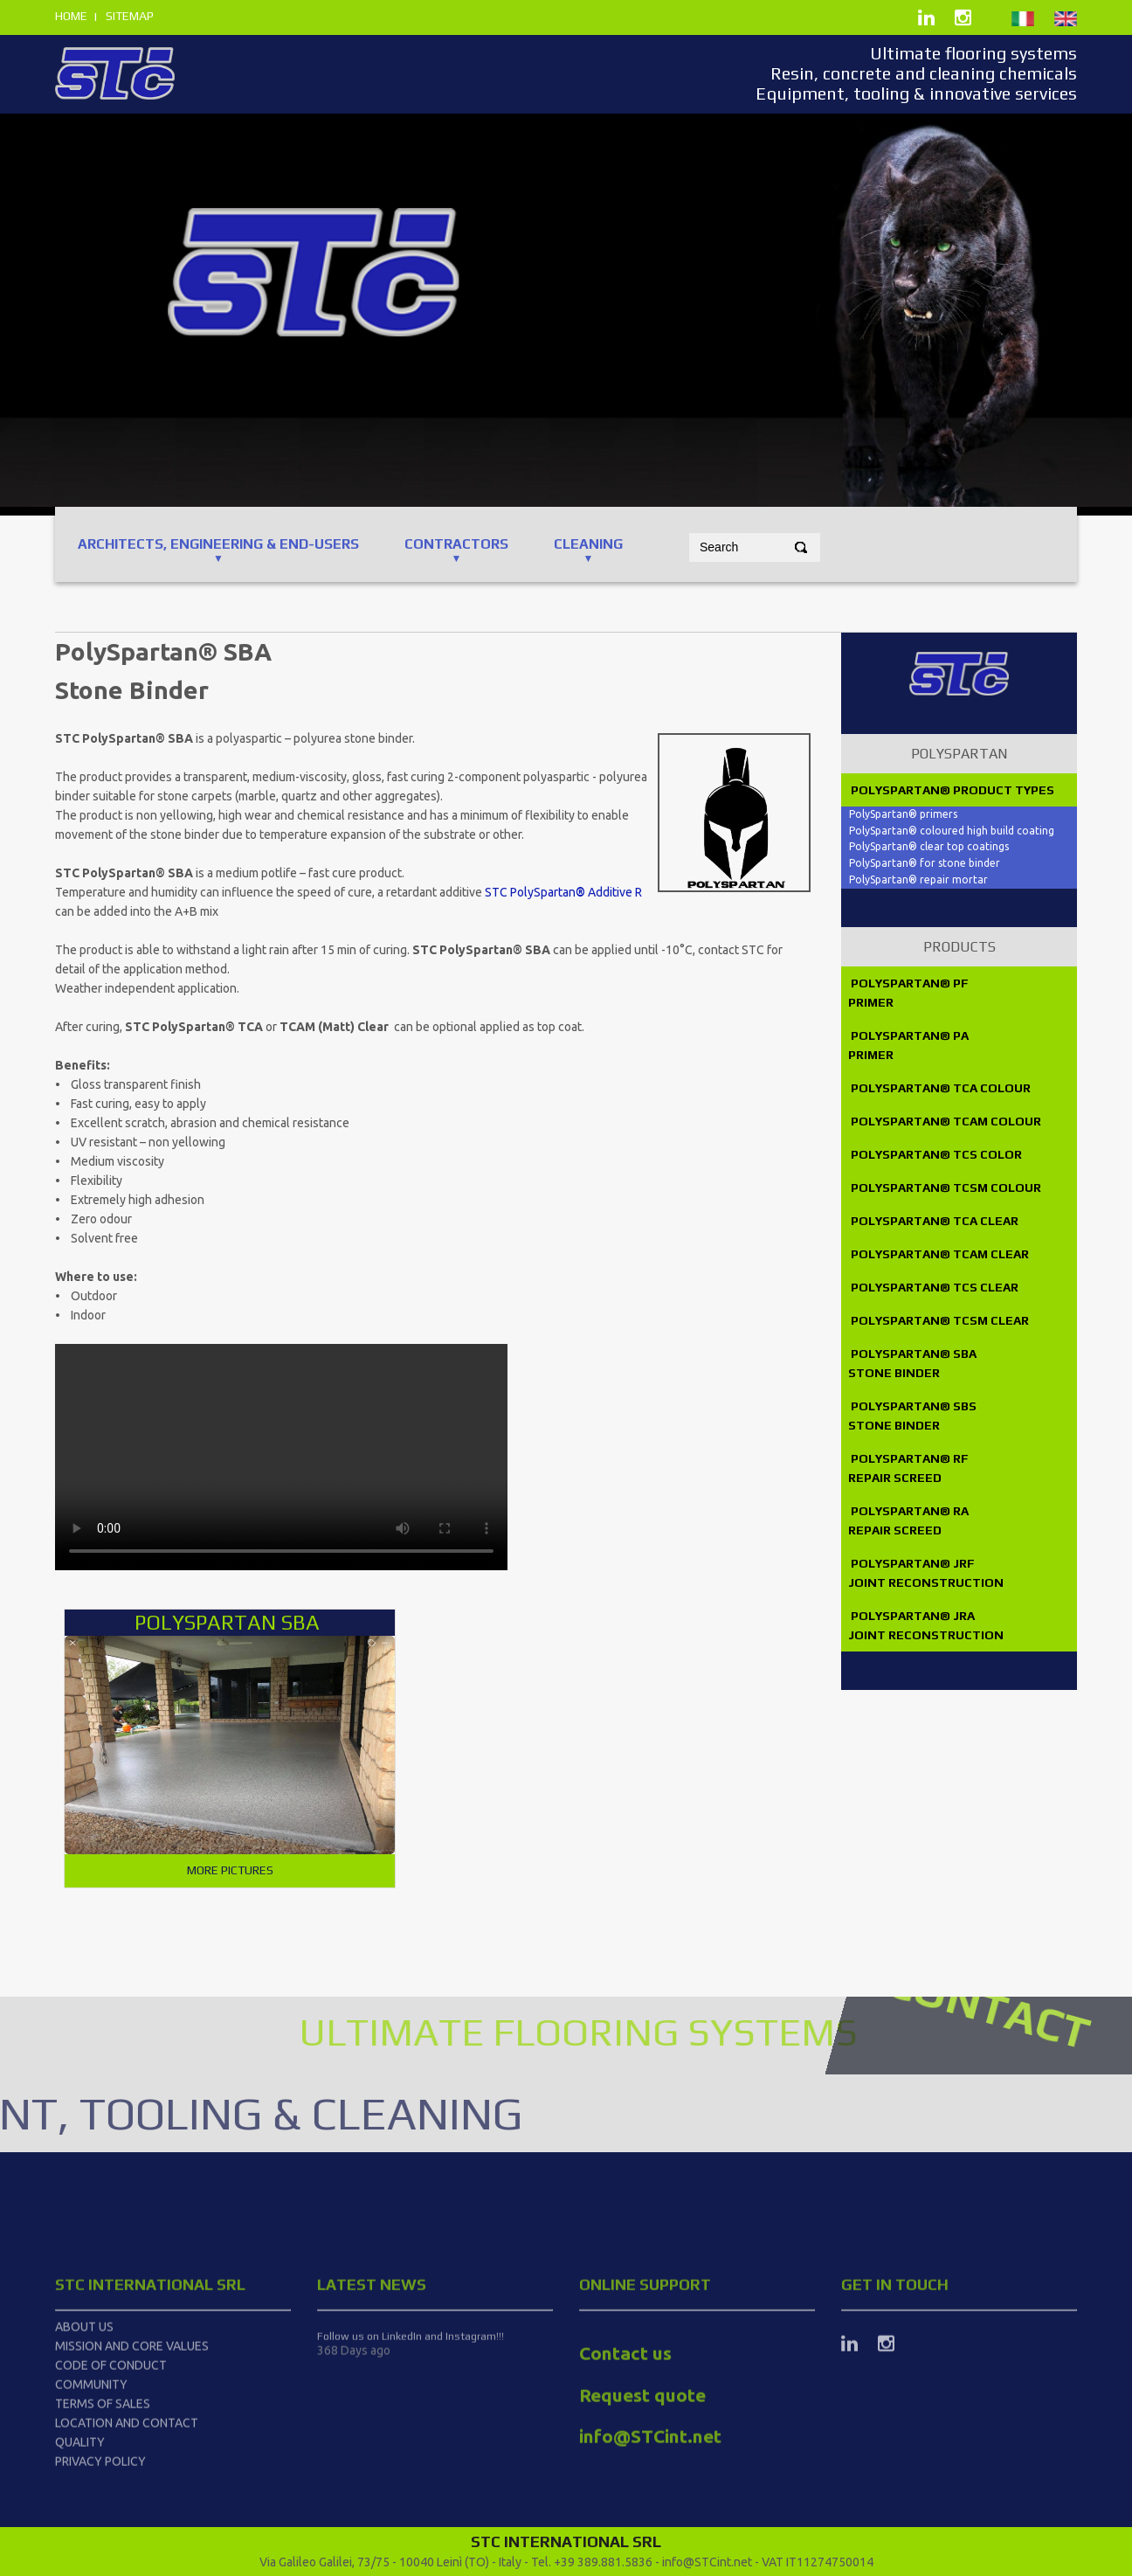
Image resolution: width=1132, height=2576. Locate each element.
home (71, 16)
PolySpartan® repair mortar (918, 879)
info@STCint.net (707, 2562)
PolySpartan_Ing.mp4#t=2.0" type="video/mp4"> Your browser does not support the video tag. (281, 1457)
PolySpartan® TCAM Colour (946, 1121)
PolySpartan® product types (951, 790)
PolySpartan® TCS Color (935, 1154)
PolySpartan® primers (903, 814)
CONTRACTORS (456, 544)
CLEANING (588, 544)
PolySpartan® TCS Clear (933, 1287)
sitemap (130, 16)
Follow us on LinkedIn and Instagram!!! (410, 2508)
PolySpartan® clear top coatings (929, 846)
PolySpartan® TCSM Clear (938, 1320)
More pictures (230, 1870)
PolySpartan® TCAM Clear (938, 1254)
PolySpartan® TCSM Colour (946, 1188)
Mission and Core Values (132, 2517)
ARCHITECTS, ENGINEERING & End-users (218, 544)
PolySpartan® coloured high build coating (951, 830)
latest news (371, 2456)
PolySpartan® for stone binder (924, 863)
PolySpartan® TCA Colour (940, 1088)
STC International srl (150, 2456)
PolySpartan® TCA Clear (933, 1221)
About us (84, 2498)
